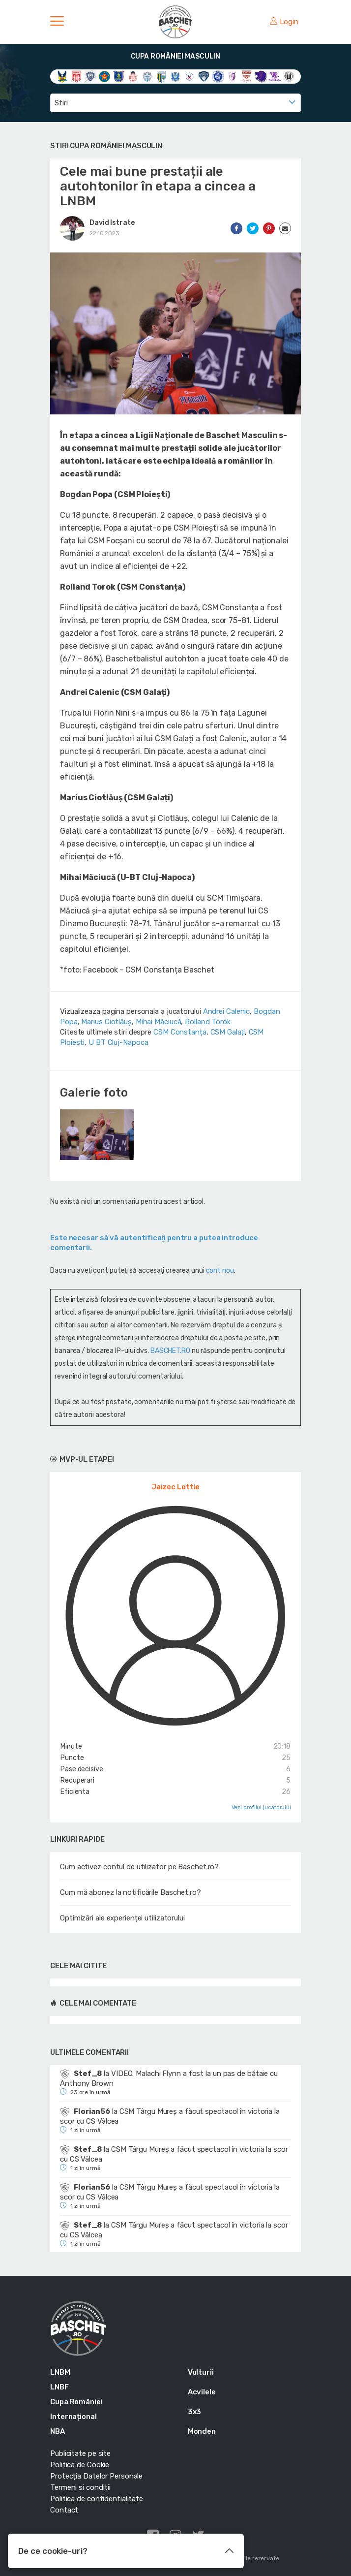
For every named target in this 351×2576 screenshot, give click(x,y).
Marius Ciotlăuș (106, 1021)
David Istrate (112, 223)
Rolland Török (208, 1021)
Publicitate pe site (80, 2453)
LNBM (60, 2372)
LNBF (59, 2387)
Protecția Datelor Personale (96, 2476)
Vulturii (201, 2372)
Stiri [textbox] (61, 102)
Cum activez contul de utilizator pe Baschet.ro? (139, 1866)
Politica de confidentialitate (96, 2498)
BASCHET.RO (170, 1351)
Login (284, 21)
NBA (57, 2431)
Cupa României (76, 2401)
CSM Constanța (179, 1032)
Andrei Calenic (226, 1011)
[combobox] (175, 103)
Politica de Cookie (79, 2464)
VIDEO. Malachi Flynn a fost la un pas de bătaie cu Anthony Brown (169, 2078)
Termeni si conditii (80, 2487)
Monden (202, 2431)
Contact (64, 2510)
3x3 (195, 2411)
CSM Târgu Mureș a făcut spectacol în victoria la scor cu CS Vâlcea (170, 2116)
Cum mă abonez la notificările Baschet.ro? (130, 1892)
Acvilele (202, 2392)
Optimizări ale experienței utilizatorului (122, 1918)
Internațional (73, 2416)
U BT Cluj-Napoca (118, 1042)
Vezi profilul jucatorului (262, 1807)
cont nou (220, 1270)
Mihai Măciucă (158, 1021)
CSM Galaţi (227, 1032)
